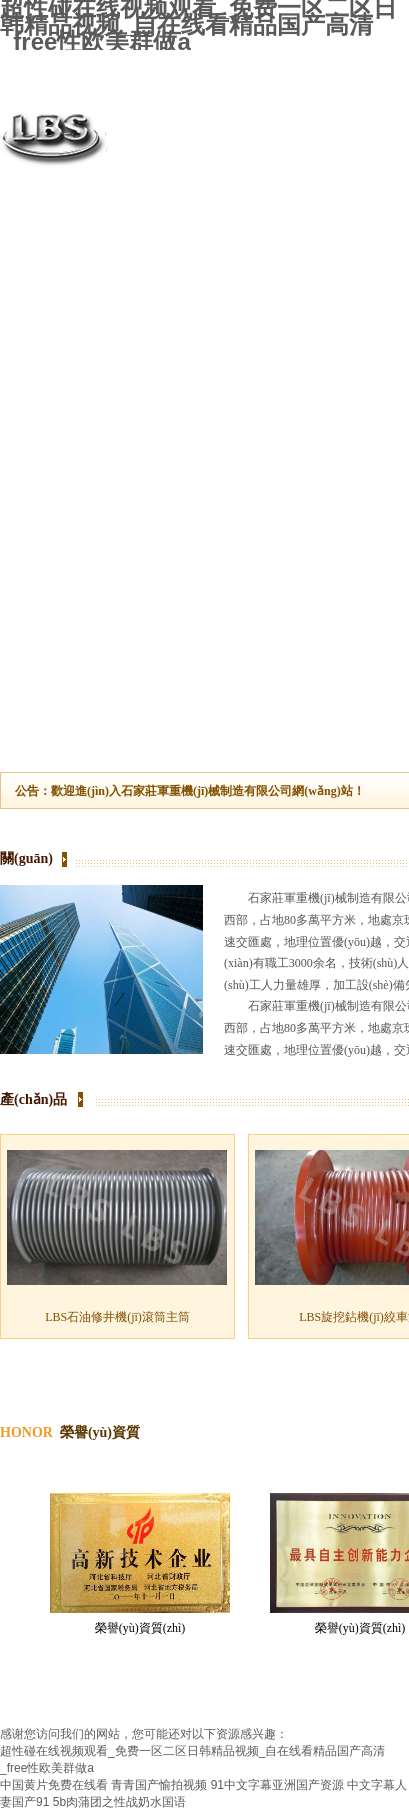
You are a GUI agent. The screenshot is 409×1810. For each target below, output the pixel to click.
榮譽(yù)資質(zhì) (140, 1628)
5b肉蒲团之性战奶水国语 (119, 1802)
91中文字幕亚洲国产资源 (277, 1785)
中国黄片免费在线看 (54, 1785)
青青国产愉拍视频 (159, 1785)
